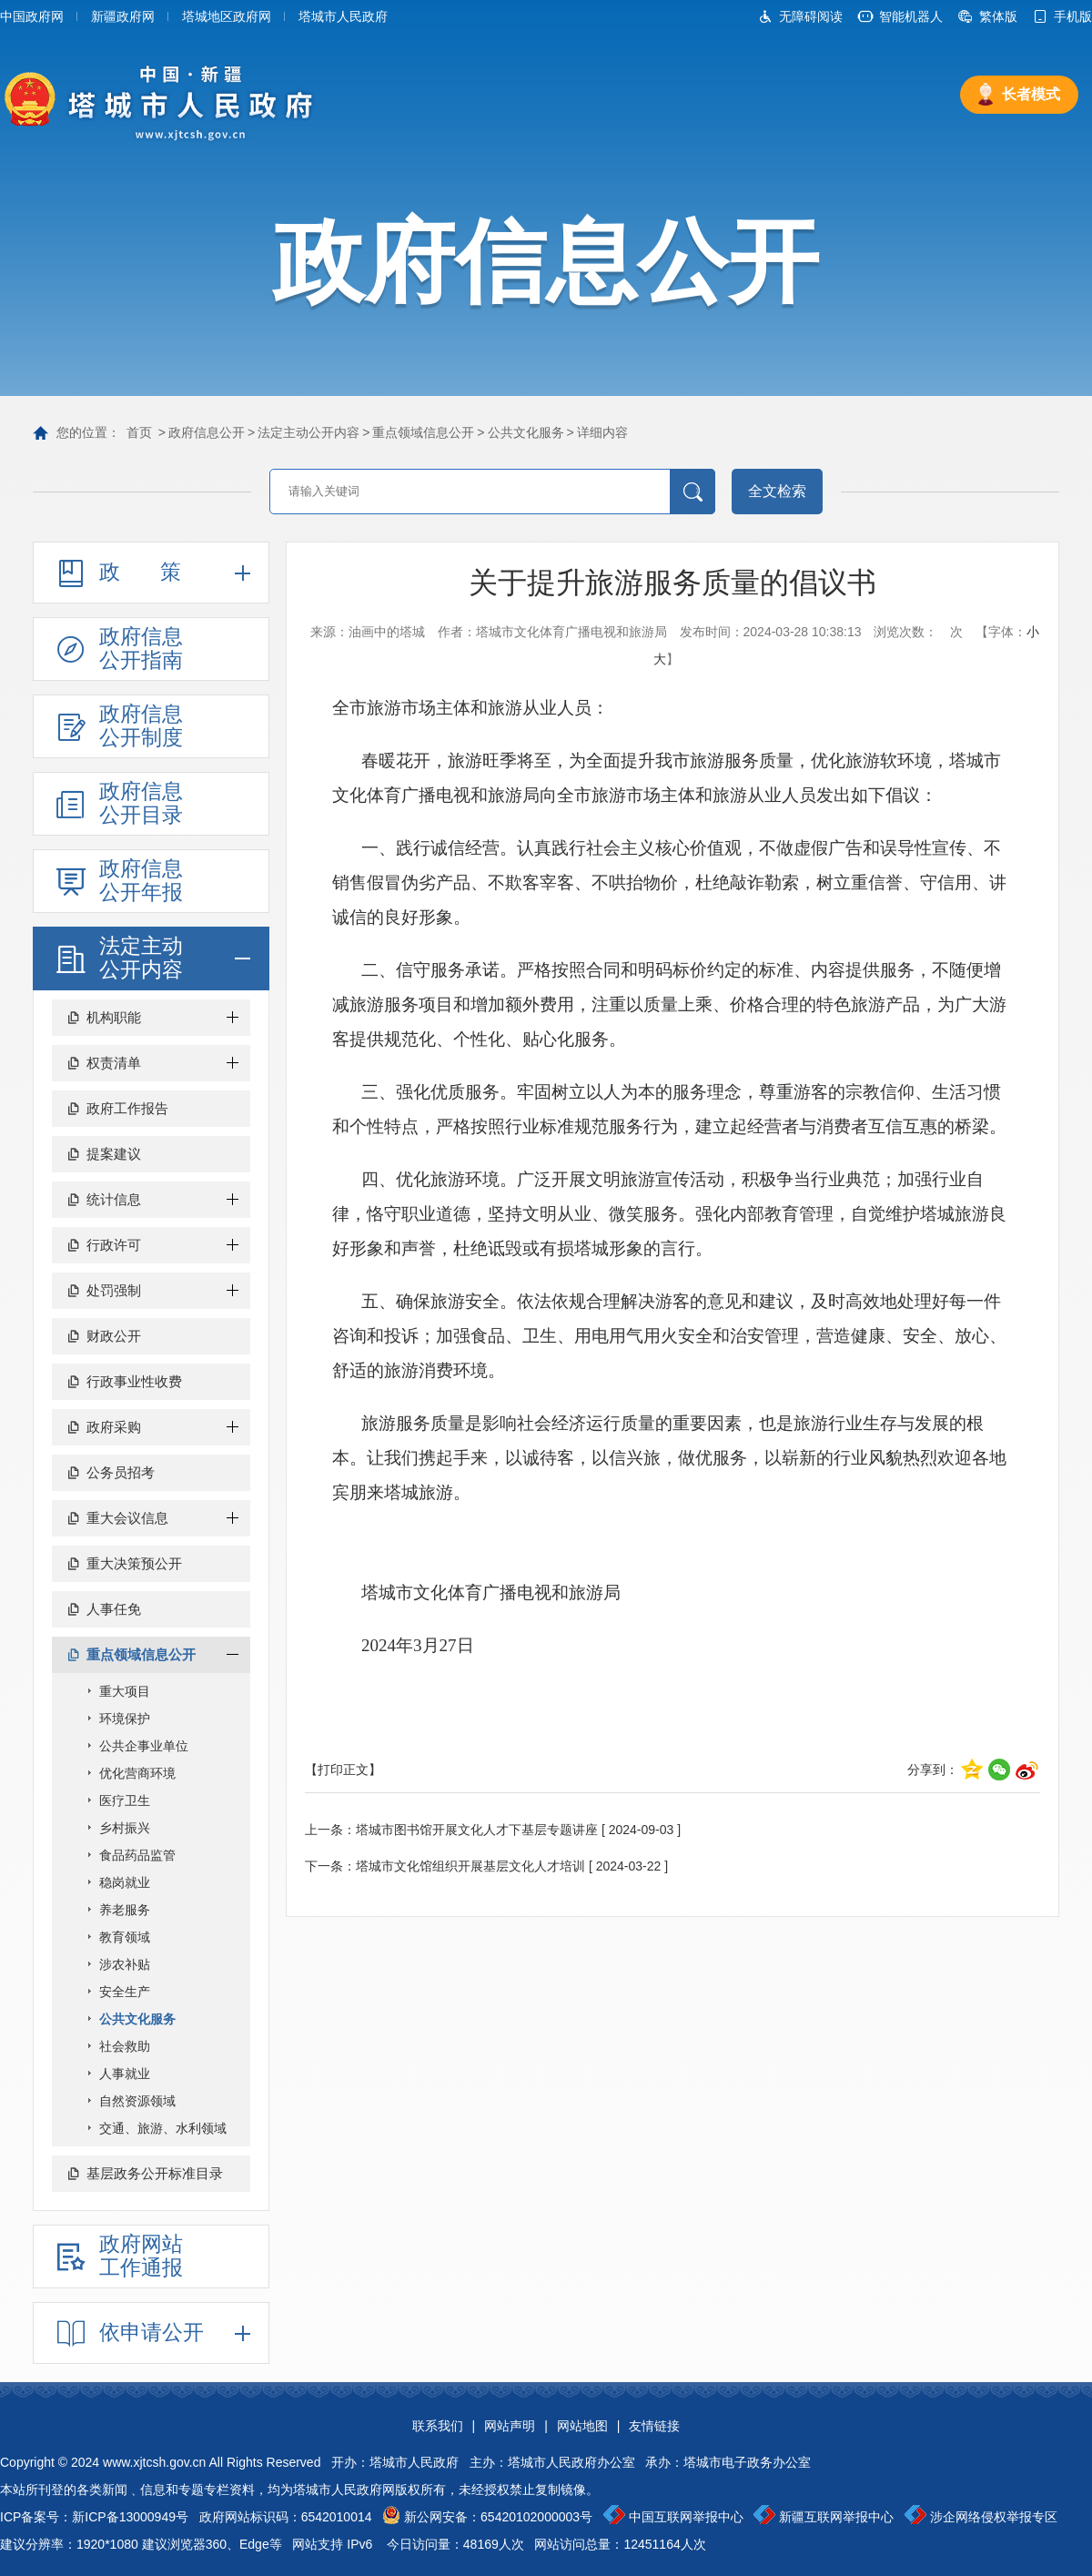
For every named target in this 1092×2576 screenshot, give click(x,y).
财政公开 (113, 1336)
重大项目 (124, 1691)
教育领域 (124, 1937)
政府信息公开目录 (141, 803)
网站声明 (509, 2426)
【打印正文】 (343, 1769)
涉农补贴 (124, 1964)
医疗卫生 (124, 1800)
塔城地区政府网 (226, 16)
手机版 (1073, 16)
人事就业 (124, 2073)
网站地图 (582, 2426)
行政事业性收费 (134, 1381)
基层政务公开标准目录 (154, 2173)
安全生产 (124, 1991)
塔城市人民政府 (343, 16)
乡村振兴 (124, 1827)
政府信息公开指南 (141, 648)
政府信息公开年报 (141, 880)
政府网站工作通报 (141, 2255)
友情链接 (654, 2426)
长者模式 (1031, 94)
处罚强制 (113, 1290)
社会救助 (124, 2046)
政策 (160, 571)
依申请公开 (151, 2332)
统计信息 (113, 1199)
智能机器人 (911, 16)
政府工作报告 (127, 1108)
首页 (139, 432)
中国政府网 (32, 16)
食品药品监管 (137, 1855)
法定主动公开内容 (308, 432)
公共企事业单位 (143, 1746)
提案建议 (113, 1153)
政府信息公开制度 (141, 725)
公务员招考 (120, 1472)
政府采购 (113, 1427)
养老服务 (124, 1909)
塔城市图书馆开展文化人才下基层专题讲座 (477, 1829)
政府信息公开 (206, 432)
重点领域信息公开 (423, 432)
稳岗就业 (124, 1882)
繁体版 (998, 16)
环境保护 (124, 1718)
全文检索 (777, 491)
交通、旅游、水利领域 (163, 2128)
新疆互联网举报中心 (836, 2517)
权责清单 (113, 1062)
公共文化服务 (526, 432)
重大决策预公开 (134, 1563)
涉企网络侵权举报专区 (993, 2517)
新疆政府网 (123, 16)
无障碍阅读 (811, 16)
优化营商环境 (137, 1773)
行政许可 (113, 1245)
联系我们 (437, 2426)
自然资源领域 (137, 2101)
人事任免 (113, 1609)
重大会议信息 (127, 1518)
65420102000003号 (536, 2517)
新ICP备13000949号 (130, 2517)
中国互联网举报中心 (686, 2517)
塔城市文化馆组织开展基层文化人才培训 (470, 1866)
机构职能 (113, 1017)
